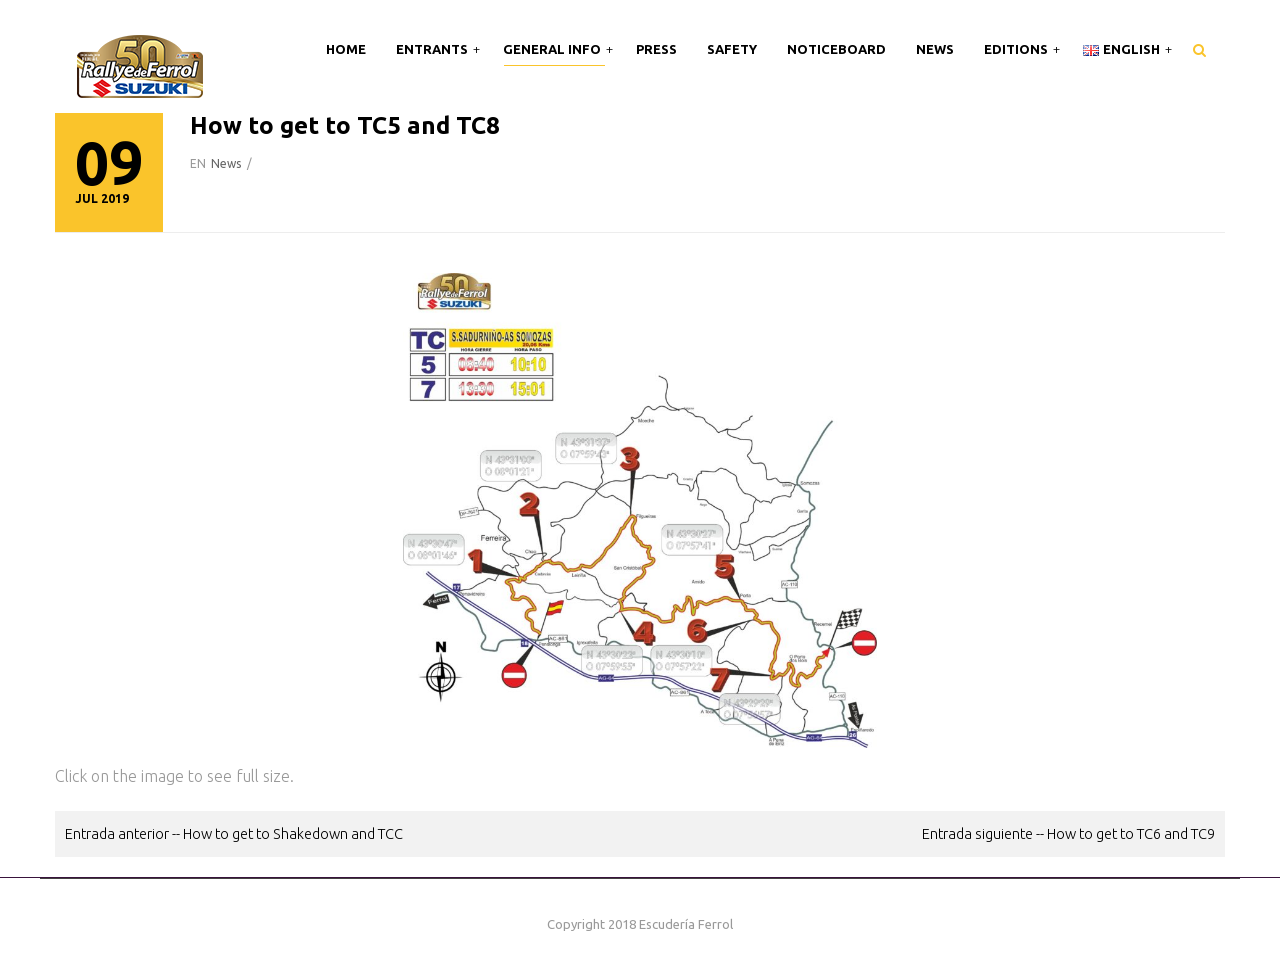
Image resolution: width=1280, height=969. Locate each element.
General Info (553, 49)
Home (346, 49)
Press (656, 49)
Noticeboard (836, 49)
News (935, 49)
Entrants (433, 49)
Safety (732, 49)
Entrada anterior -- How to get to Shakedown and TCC (234, 833)
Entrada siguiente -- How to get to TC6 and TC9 (1068, 833)
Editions (1017, 49)
